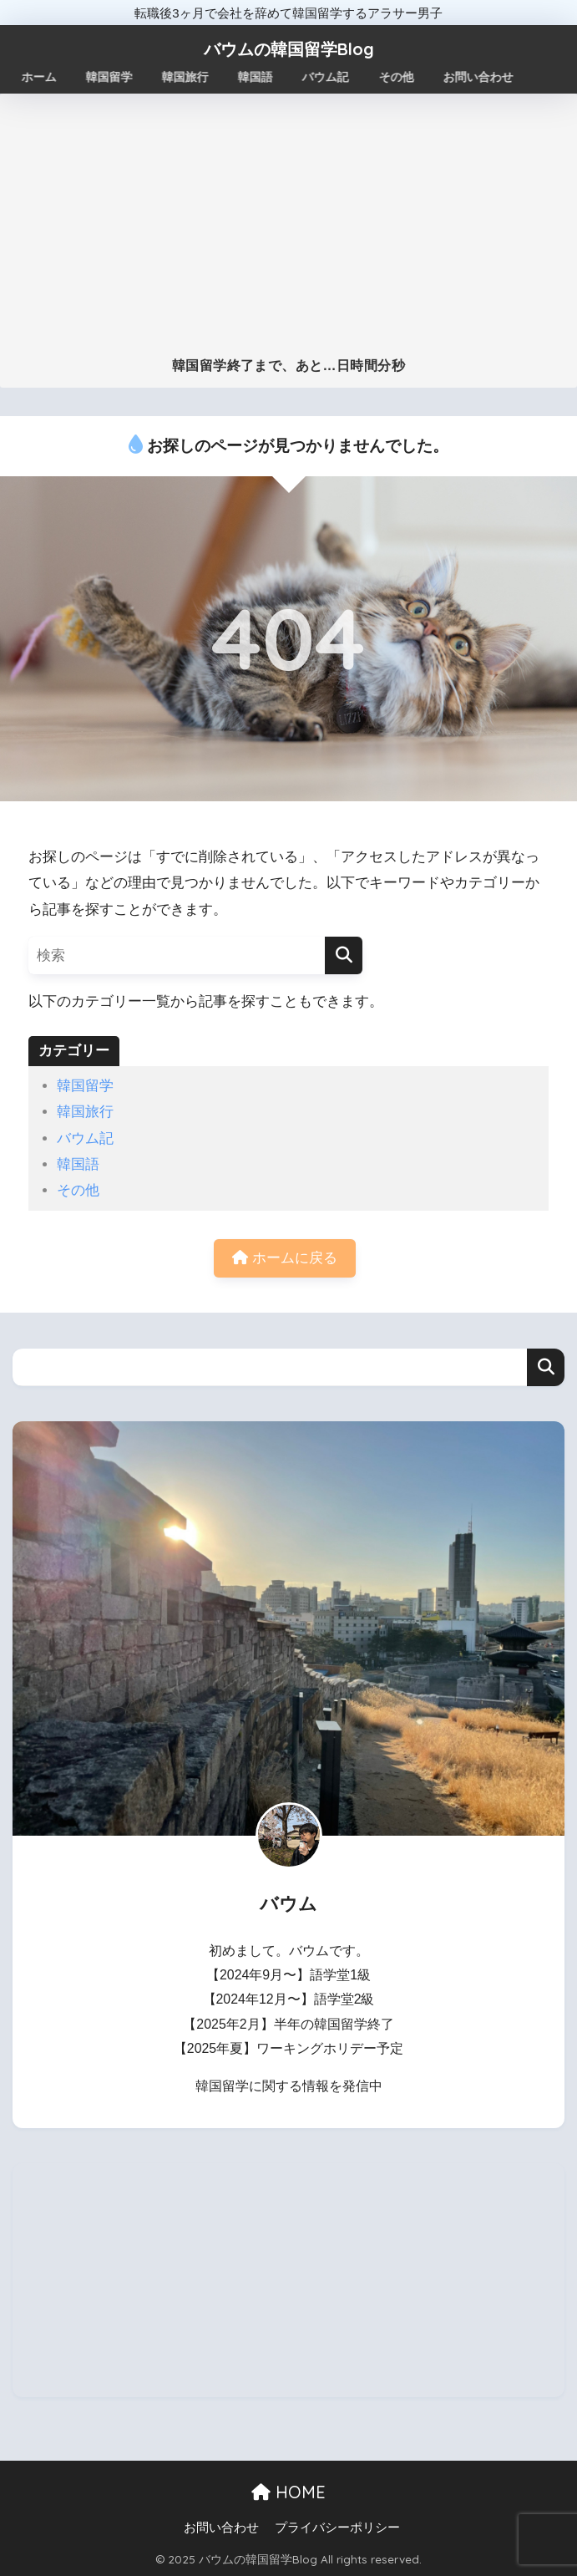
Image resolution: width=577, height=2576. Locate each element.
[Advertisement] (288, 232)
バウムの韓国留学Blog (289, 48)
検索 (545, 1367)
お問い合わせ (221, 2527)
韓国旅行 (85, 1112)
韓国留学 (85, 1086)
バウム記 (85, 1138)
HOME (288, 2492)
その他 (78, 1190)
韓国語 (78, 1164)
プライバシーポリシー (337, 2527)
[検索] (343, 955)
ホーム (39, 77)
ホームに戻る (284, 1258)
